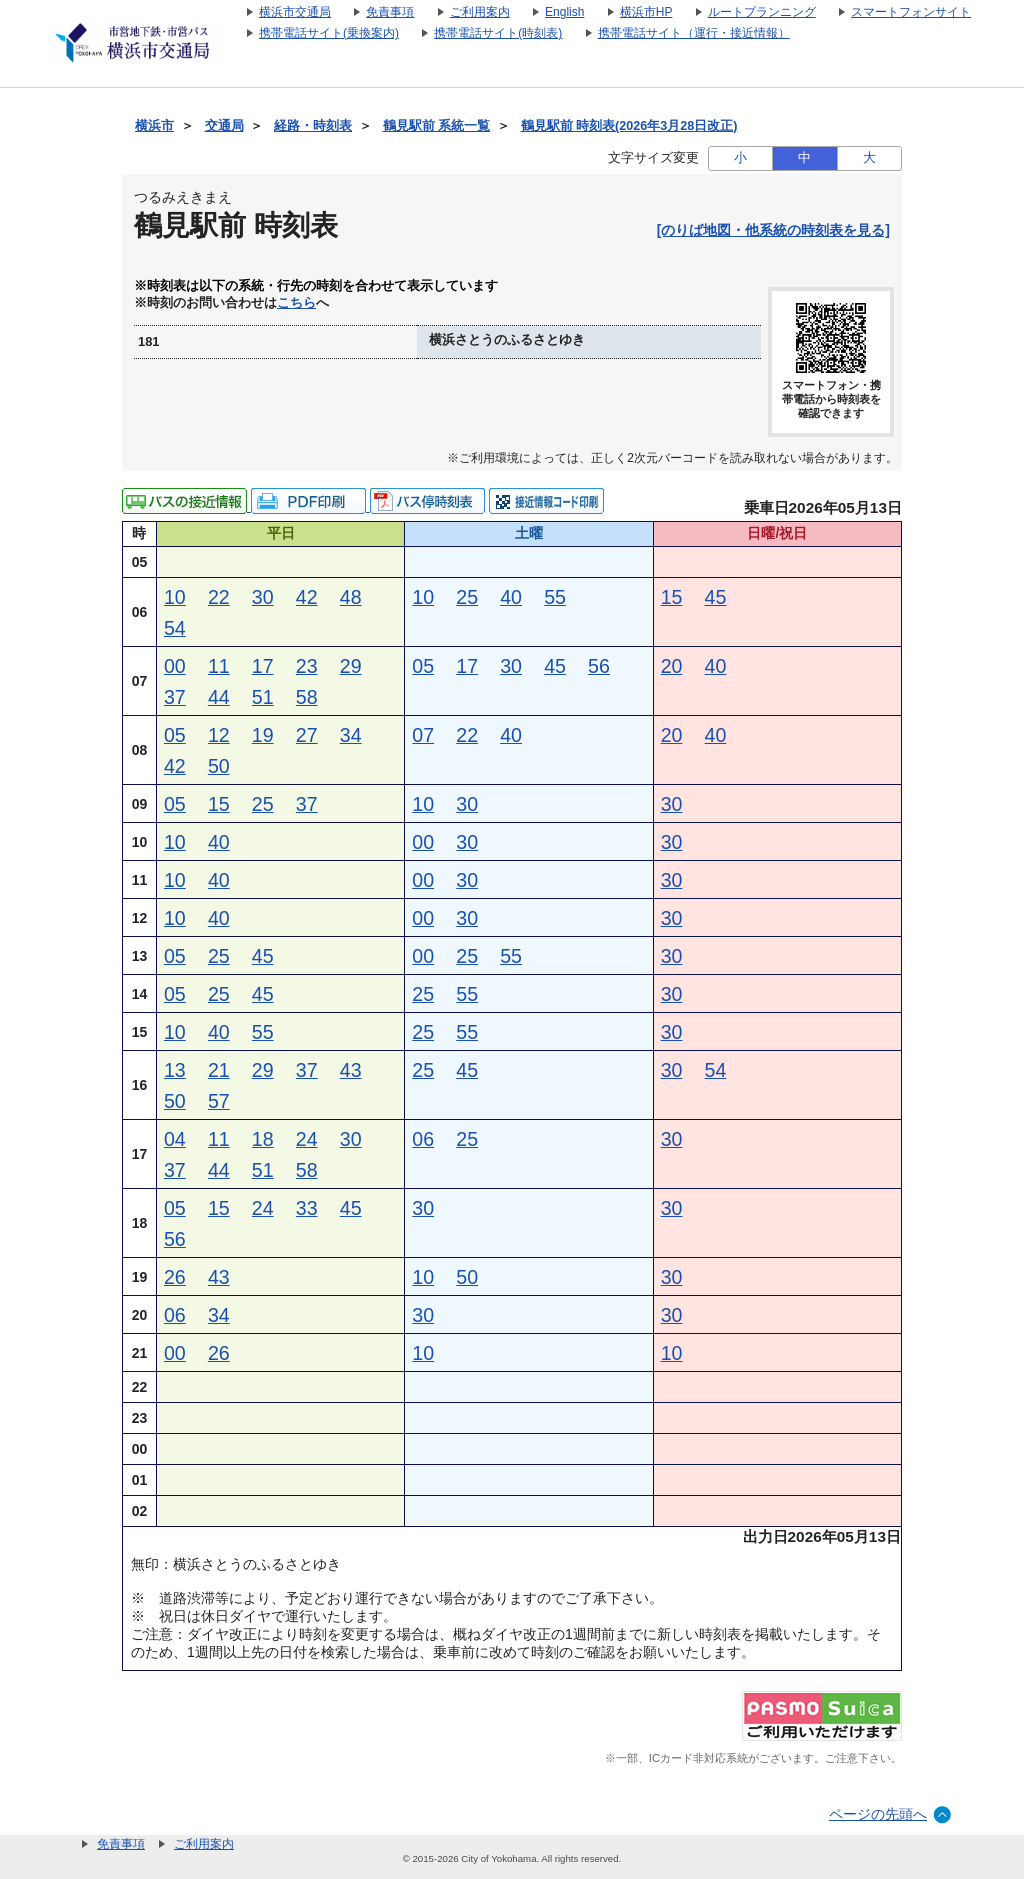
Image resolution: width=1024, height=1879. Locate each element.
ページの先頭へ (878, 1814)
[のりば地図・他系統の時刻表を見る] (773, 230)
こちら (296, 303)
